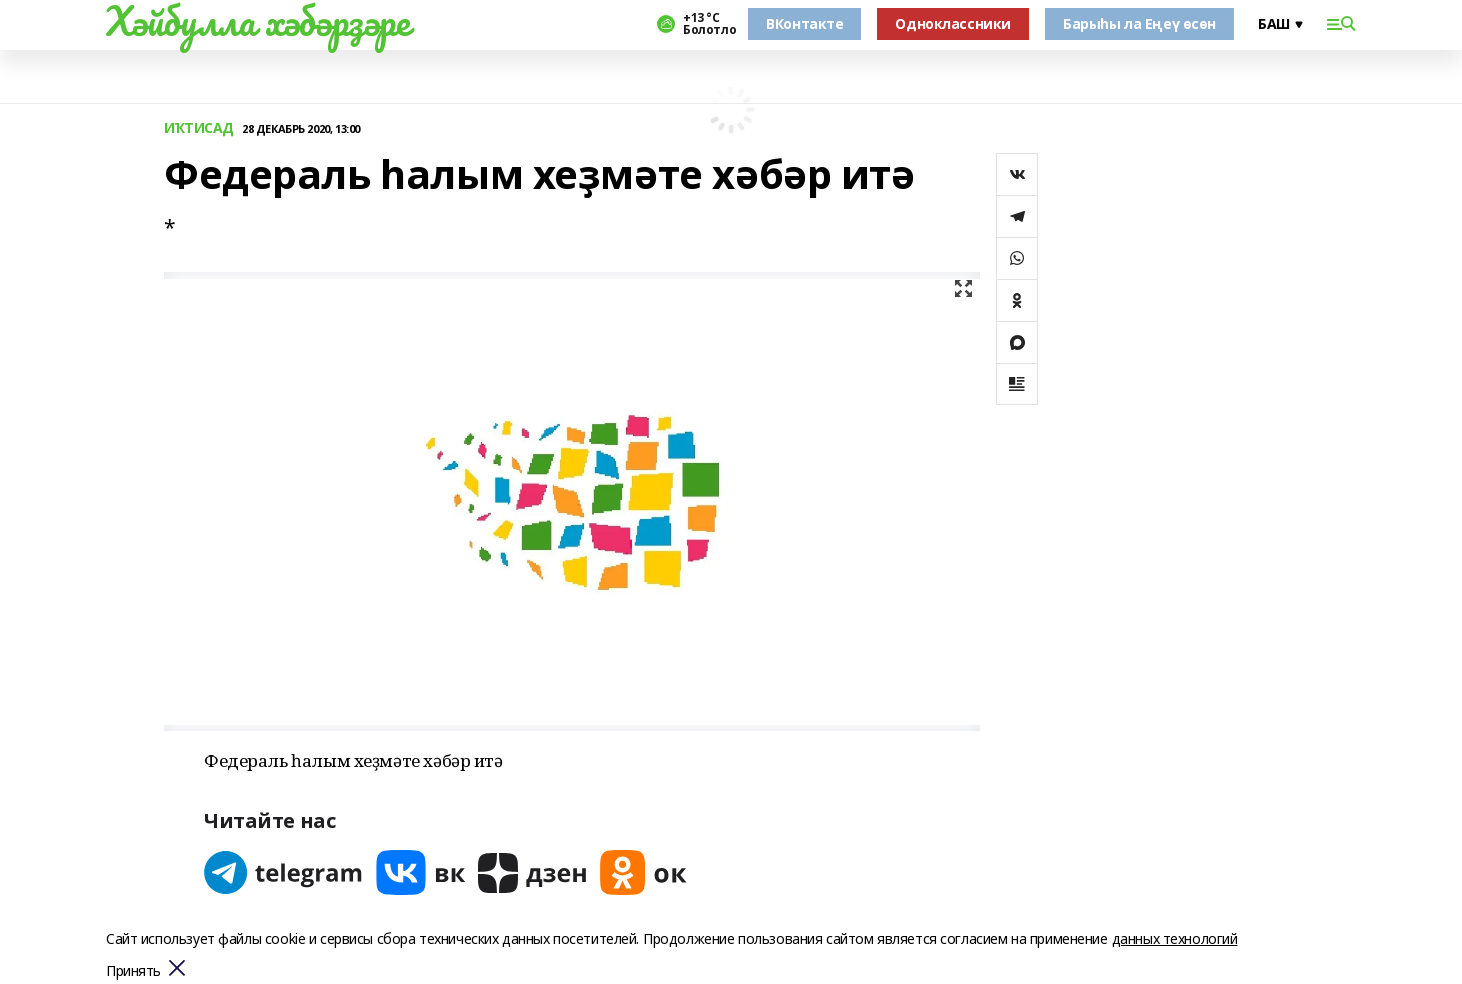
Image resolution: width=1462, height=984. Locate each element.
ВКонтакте (804, 23)
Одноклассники (953, 23)
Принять (133, 971)
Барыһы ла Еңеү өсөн (1139, 23)
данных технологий (1175, 938)
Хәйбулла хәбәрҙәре (257, 21)
